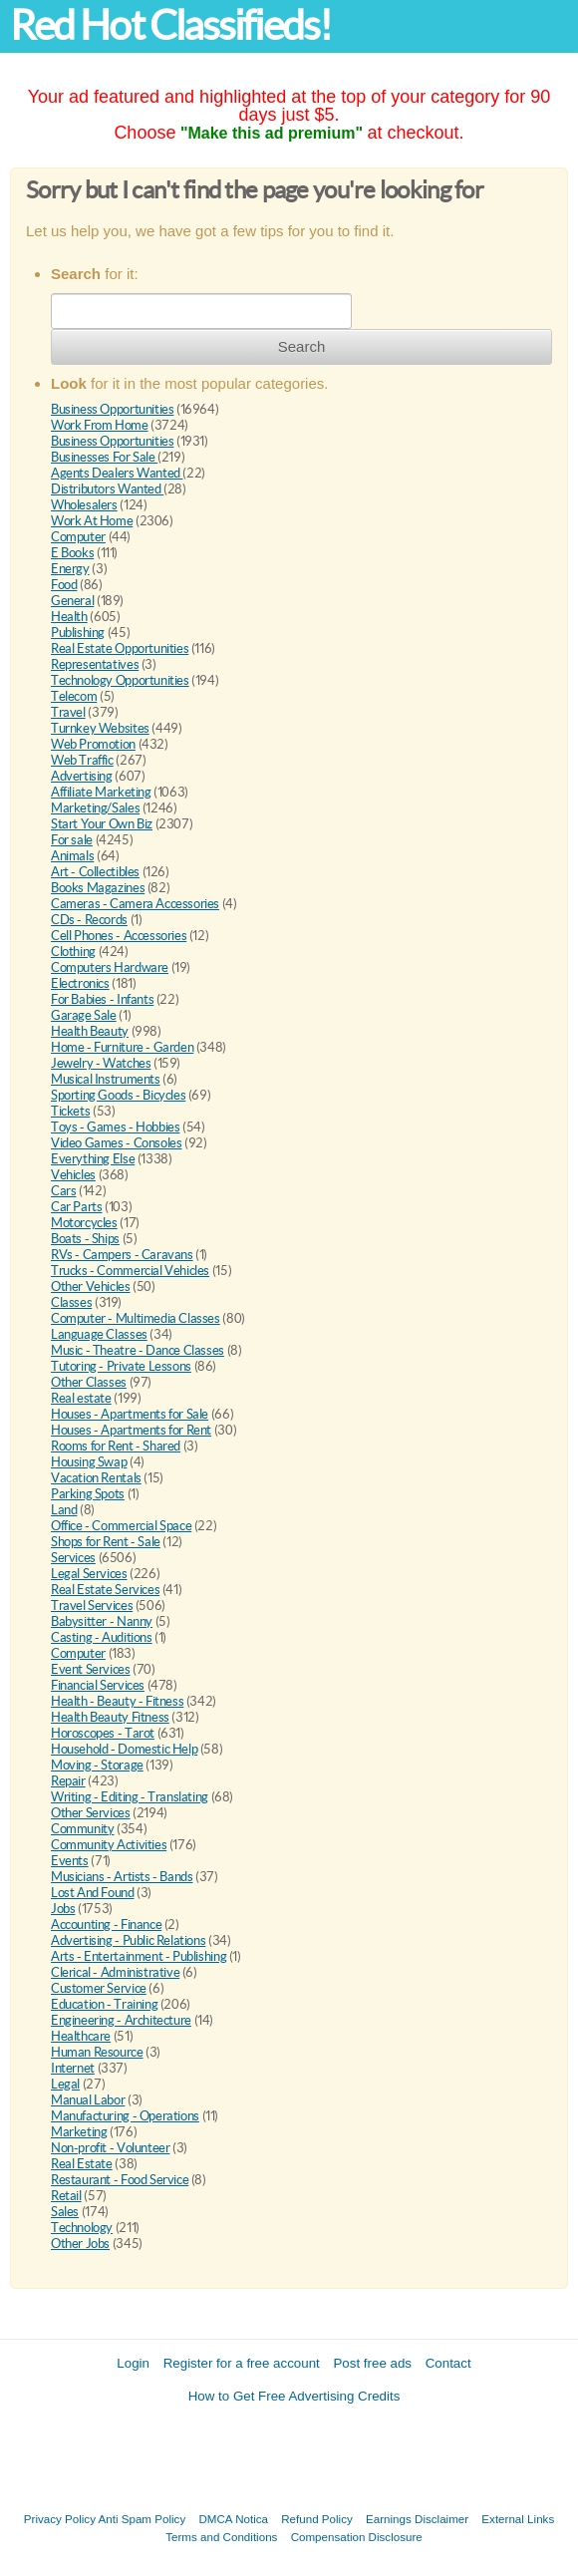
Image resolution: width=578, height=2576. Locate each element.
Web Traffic (82, 760)
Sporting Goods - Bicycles (118, 1095)
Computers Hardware (109, 967)
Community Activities (108, 1844)
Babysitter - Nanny (101, 1621)
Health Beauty (90, 1031)
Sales (65, 2211)
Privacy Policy (60, 2518)
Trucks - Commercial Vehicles (130, 1270)
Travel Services (92, 1605)
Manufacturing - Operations (125, 2115)
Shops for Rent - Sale (105, 1541)
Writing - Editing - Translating (129, 1796)
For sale (72, 839)
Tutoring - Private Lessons (121, 1366)
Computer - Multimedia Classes (135, 1318)
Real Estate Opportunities (119, 648)
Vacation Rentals (96, 1477)
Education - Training (104, 2004)
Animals (72, 855)
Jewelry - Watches (100, 1063)
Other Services (91, 1812)
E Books (72, 552)
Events (70, 1860)
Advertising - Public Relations (128, 1940)
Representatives (95, 664)
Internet (73, 2068)
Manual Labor (88, 2100)
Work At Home (92, 520)
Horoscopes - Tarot (102, 1733)
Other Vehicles (91, 1286)
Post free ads (372, 2363)
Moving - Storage (97, 1765)
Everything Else (93, 1158)
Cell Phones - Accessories (118, 935)
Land (64, 1509)
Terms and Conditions (221, 2536)
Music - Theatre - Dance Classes (137, 1350)
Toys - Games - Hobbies (115, 1127)
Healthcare (81, 2036)
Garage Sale (84, 1015)
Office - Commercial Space (121, 1525)
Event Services (91, 1669)
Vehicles (73, 1174)
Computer (78, 536)
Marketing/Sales (95, 808)
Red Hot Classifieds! (170, 25)
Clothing (73, 951)
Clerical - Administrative (115, 1972)
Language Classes (99, 1334)
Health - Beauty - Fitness (117, 1701)
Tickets (70, 1111)
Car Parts (77, 1206)
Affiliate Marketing (101, 792)
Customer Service (98, 1988)
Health (69, 616)
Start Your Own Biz (101, 823)
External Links (517, 2518)
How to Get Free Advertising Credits (294, 2396)
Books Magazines (97, 887)
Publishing (78, 632)
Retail (66, 2195)
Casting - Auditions (101, 1637)
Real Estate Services (105, 1589)
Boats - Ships (85, 1238)
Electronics (80, 983)
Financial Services (97, 1685)
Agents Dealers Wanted (116, 473)
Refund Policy (317, 2518)
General (72, 600)
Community (83, 1828)
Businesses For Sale (104, 457)
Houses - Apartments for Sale (129, 1414)
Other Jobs (80, 2243)
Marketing (79, 2131)
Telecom (74, 696)
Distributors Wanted (107, 489)
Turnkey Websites (100, 728)
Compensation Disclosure (357, 2536)
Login (133, 2363)
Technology (82, 2227)
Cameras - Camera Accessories (135, 903)
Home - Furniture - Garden (122, 1047)
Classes (71, 1302)
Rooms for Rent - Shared (115, 1446)
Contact (448, 2363)
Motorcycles (84, 1222)
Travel (68, 712)
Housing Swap (89, 1461)
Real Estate (82, 2163)
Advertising (82, 776)
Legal (65, 2084)
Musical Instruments (105, 1079)
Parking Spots (88, 1493)
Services (73, 1557)
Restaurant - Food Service (119, 2179)
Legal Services (89, 1573)
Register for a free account (241, 2363)
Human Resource (97, 2052)
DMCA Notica (233, 2518)
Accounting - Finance (106, 1924)
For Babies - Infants (102, 999)
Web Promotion (93, 744)
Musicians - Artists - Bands (121, 1876)
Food (64, 584)
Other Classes (89, 1382)
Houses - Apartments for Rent (131, 1430)
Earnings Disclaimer (417, 2518)
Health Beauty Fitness (110, 1717)
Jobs (63, 1908)
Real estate (81, 1398)
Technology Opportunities (120, 680)
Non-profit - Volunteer (110, 2147)
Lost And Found (93, 1892)
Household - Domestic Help (124, 1749)
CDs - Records (89, 919)
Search (302, 346)
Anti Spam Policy (142, 2518)
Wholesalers (84, 504)
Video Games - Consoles (116, 1142)
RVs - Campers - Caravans (122, 1254)
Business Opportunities (112, 409)
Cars (63, 1190)
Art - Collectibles (95, 871)
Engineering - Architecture (121, 2020)
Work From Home (99, 425)
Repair (68, 1780)
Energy (70, 568)
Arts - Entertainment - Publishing (138, 1956)
